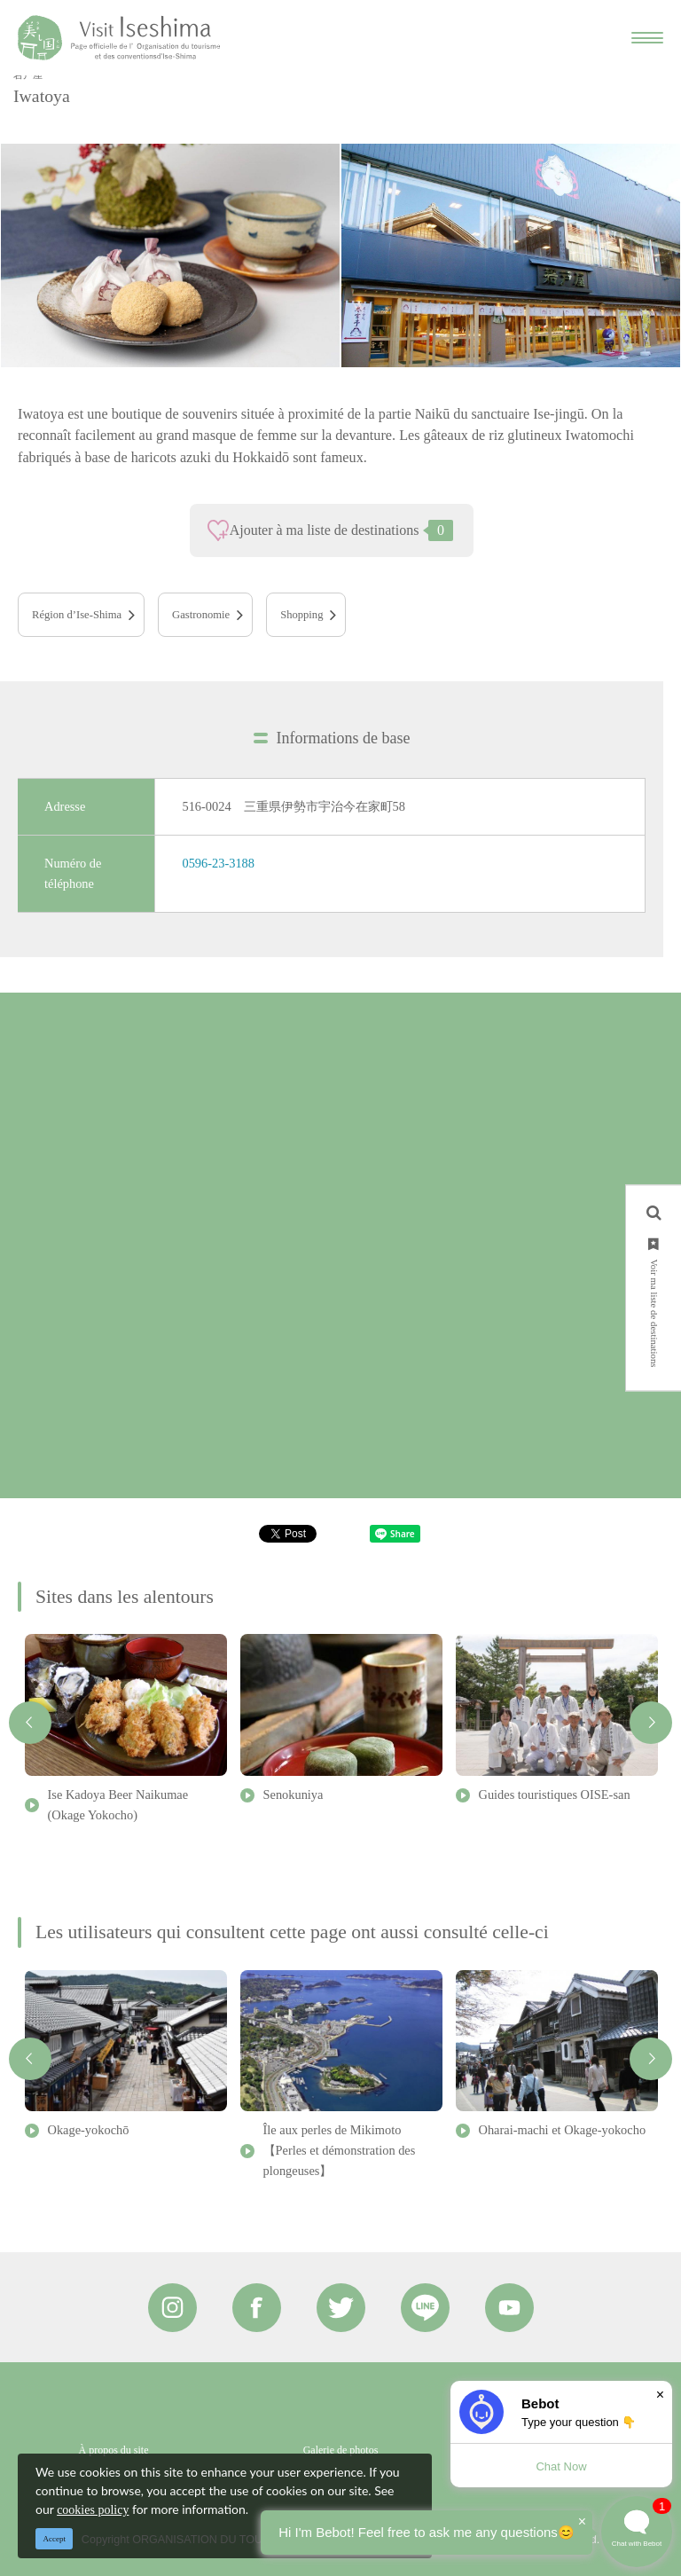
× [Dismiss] (660, 2394)
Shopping (301, 615)
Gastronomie (201, 615)
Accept (54, 2538)
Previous (30, 1722)
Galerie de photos (341, 2450)
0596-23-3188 (218, 863)
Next (651, 1722)
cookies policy (93, 2510)
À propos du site (114, 2450)
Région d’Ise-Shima (76, 615)
